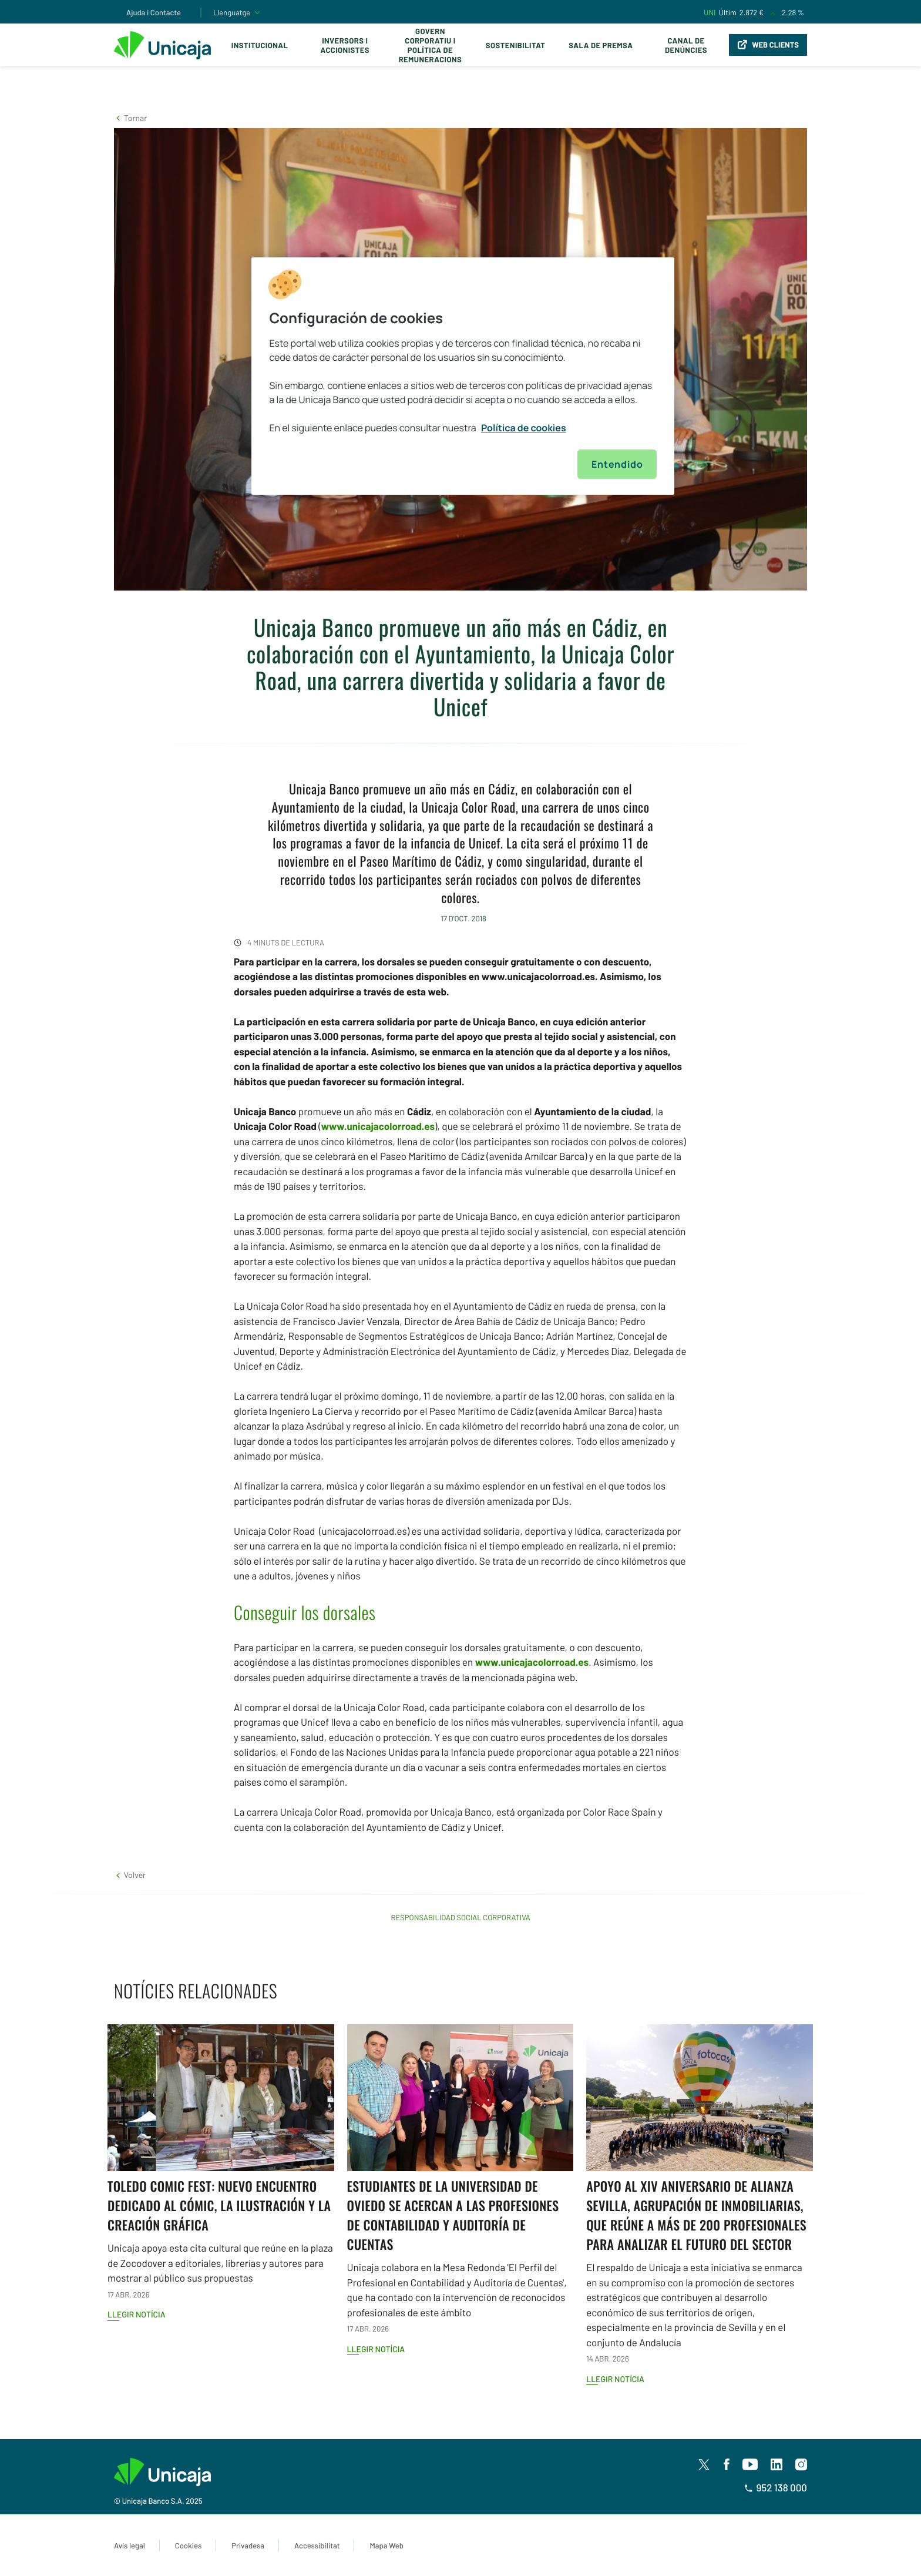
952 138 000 (775, 2488)
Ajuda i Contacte (153, 12)
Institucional (259, 45)
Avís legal (129, 2545)
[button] (130, 118)
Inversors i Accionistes (345, 45)
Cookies (188, 2545)
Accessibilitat (317, 2545)
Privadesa (247, 2545)
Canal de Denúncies (686, 45)
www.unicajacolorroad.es (378, 1126)
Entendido (617, 464)
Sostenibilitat (515, 45)
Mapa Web (386, 2545)
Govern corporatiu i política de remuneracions (430, 45)
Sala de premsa (601, 45)
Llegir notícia (136, 2314)
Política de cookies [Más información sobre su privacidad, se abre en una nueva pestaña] (523, 427)
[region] (462, 376)
